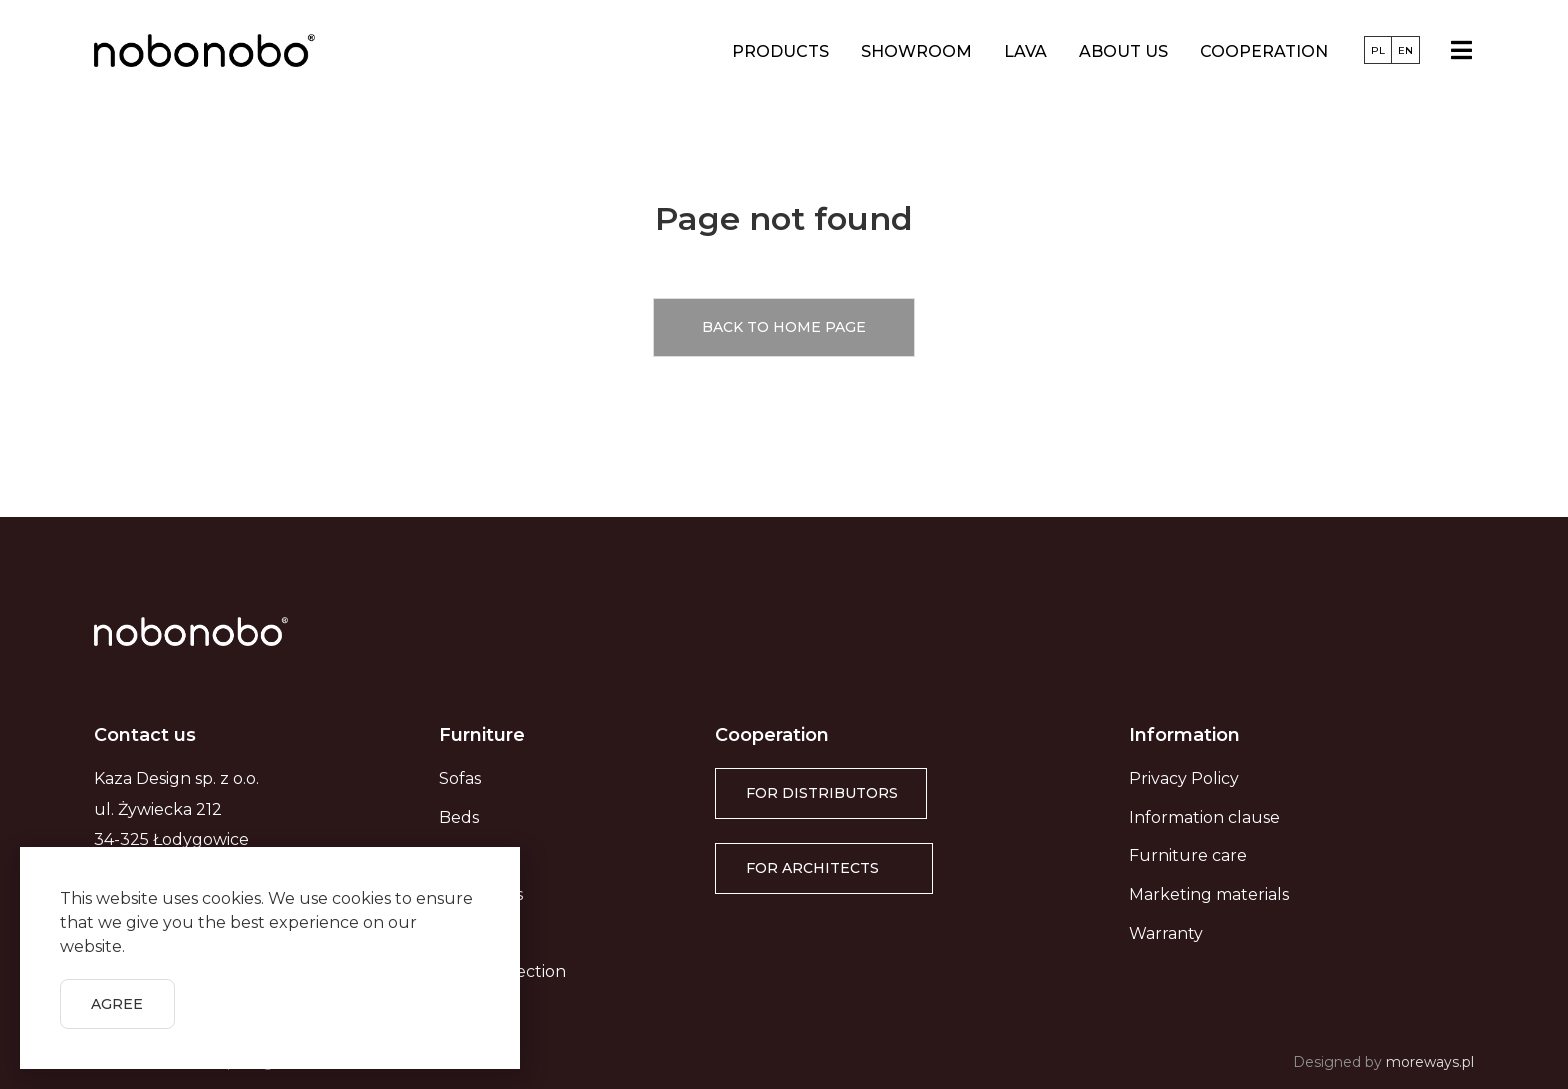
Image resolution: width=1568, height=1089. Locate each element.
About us (1123, 51)
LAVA (1025, 51)
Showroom (916, 51)
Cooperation (1264, 51)
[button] (784, 327)
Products (780, 51)
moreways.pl (1430, 1062)
